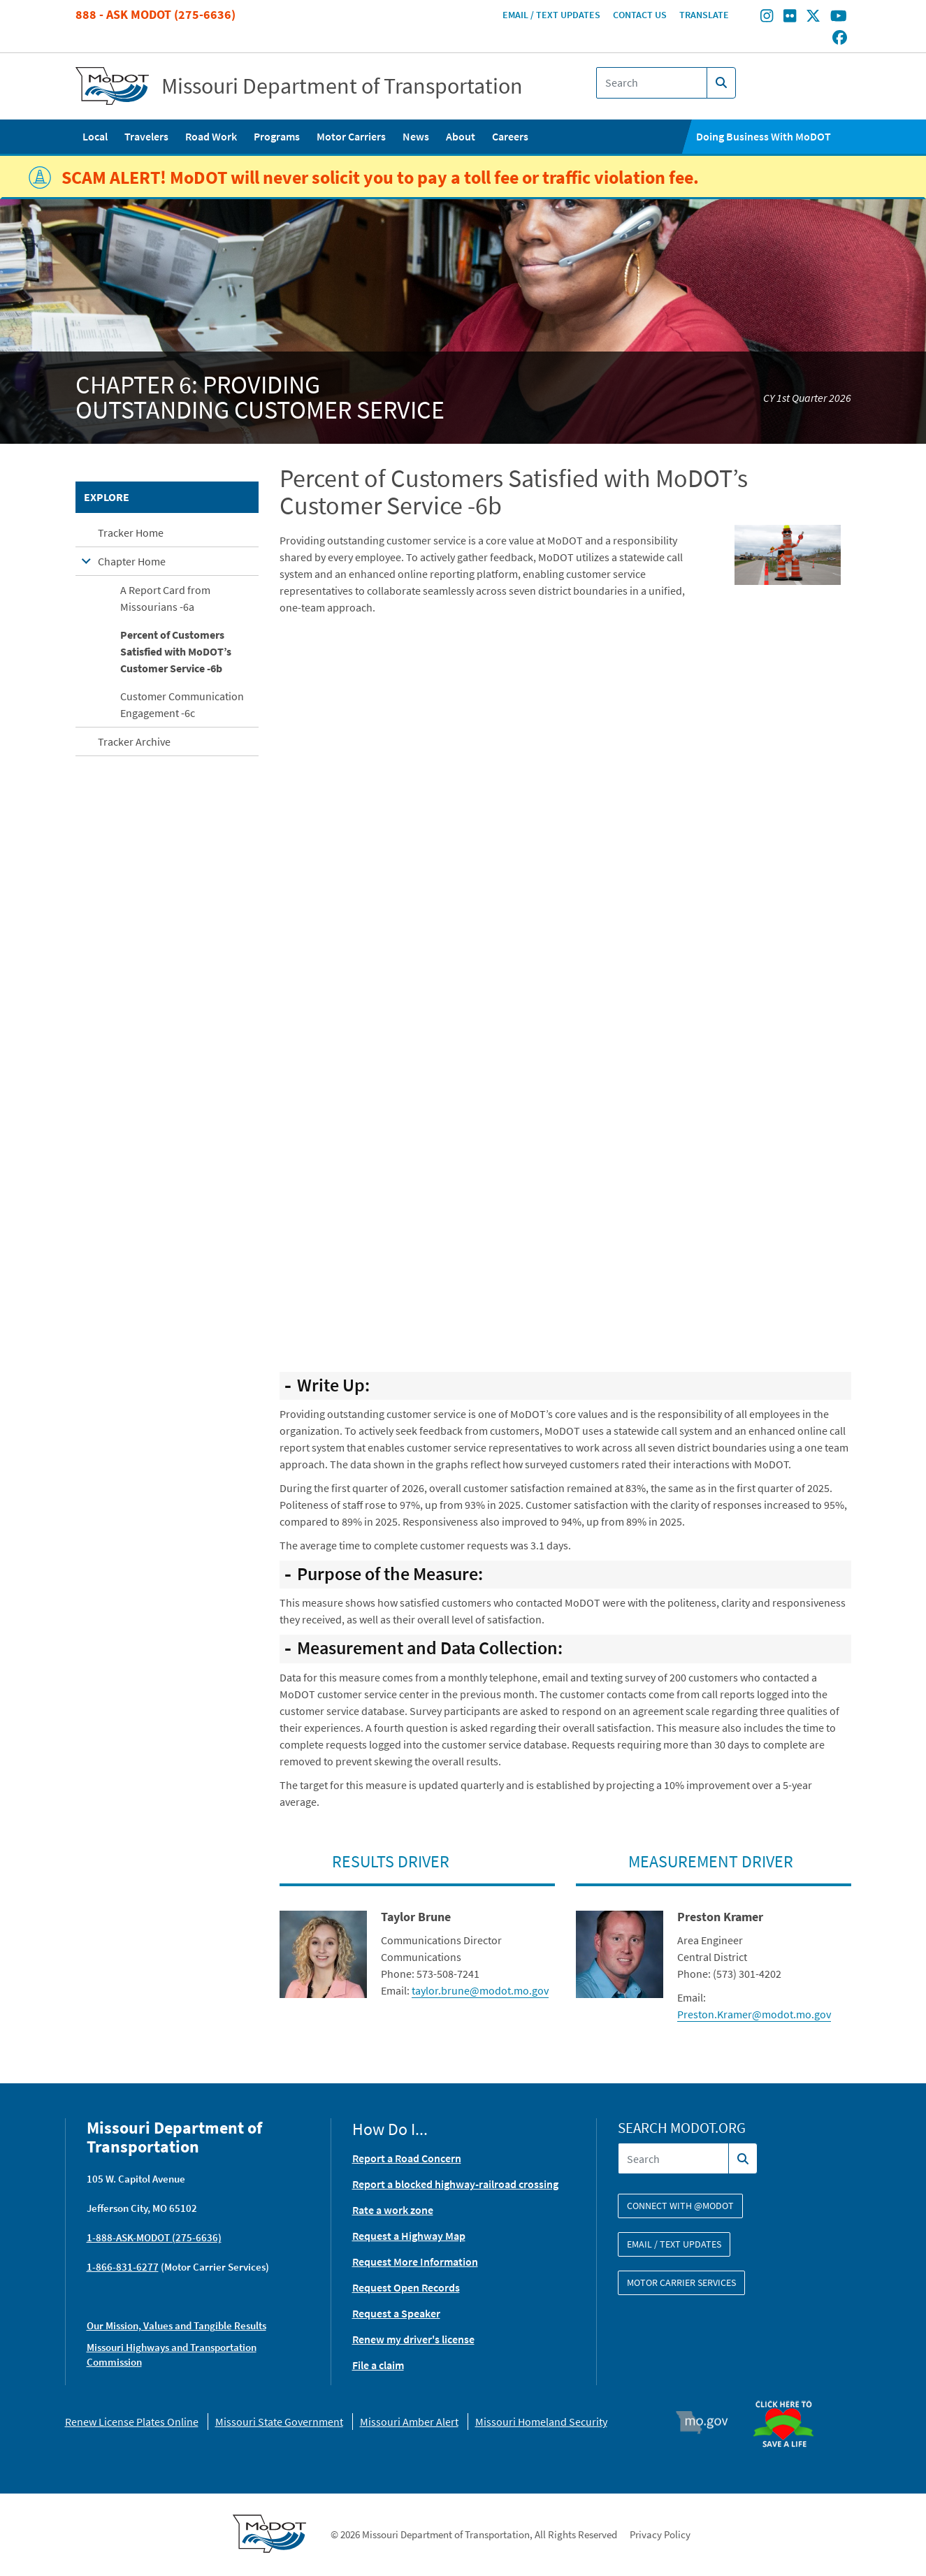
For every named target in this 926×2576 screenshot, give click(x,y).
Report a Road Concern (406, 2158)
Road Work (211, 136)
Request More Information (415, 2262)
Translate (704, 14)
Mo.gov (707, 2422)
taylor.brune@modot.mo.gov (480, 1990)
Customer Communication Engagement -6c (182, 704)
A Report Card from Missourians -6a (165, 598)
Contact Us (640, 14)
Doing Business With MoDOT (763, 136)
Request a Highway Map (408, 2236)
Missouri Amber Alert (409, 2422)
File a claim (378, 2365)
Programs (277, 136)
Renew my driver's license (413, 2339)
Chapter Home (132, 561)
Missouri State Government (279, 2422)
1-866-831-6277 (123, 2266)
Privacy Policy (660, 2534)
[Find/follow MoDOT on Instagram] (766, 17)
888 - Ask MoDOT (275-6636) (155, 14)
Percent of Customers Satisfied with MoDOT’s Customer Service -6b (175, 651)
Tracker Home (131, 533)
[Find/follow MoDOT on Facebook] (839, 38)
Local (95, 136)
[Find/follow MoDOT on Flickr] (789, 17)
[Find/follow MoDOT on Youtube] (838, 17)
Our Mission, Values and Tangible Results (176, 2325)
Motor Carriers (351, 136)
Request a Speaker (396, 2313)
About (460, 136)
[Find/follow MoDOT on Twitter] (813, 17)
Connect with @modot (680, 2205)
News (416, 136)
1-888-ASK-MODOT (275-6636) (154, 2237)
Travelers (146, 136)
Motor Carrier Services (681, 2282)
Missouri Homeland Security (541, 2422)
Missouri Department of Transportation (342, 86)
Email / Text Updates (551, 14)
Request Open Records (406, 2287)
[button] (788, 553)
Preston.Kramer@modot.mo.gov (754, 2014)
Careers (510, 136)
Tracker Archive (134, 741)
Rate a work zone (392, 2210)
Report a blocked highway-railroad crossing (455, 2184)
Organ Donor (789, 2394)
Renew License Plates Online (131, 2422)
